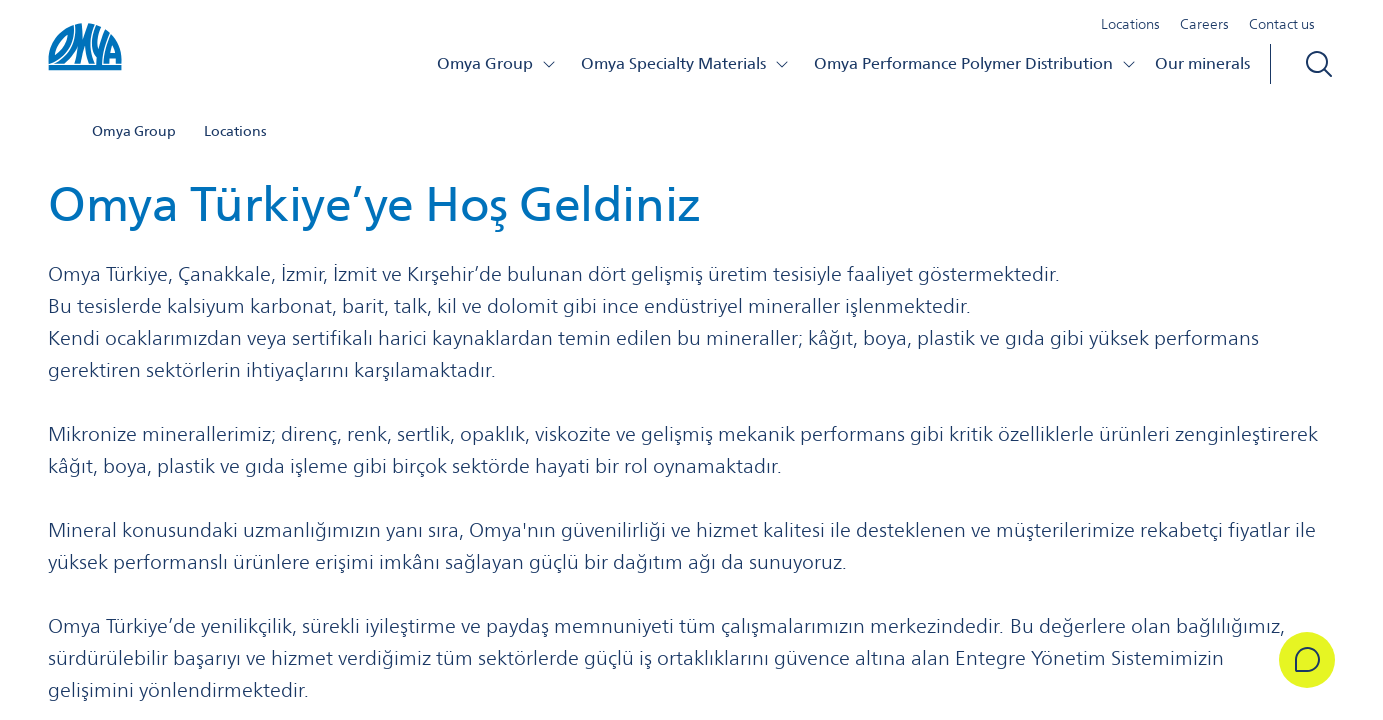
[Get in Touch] (1307, 660)
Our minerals (1202, 63)
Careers (1204, 24)
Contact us (1282, 24)
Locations (1130, 24)
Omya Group (497, 63)
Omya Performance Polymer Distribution (975, 63)
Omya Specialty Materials (685, 63)
